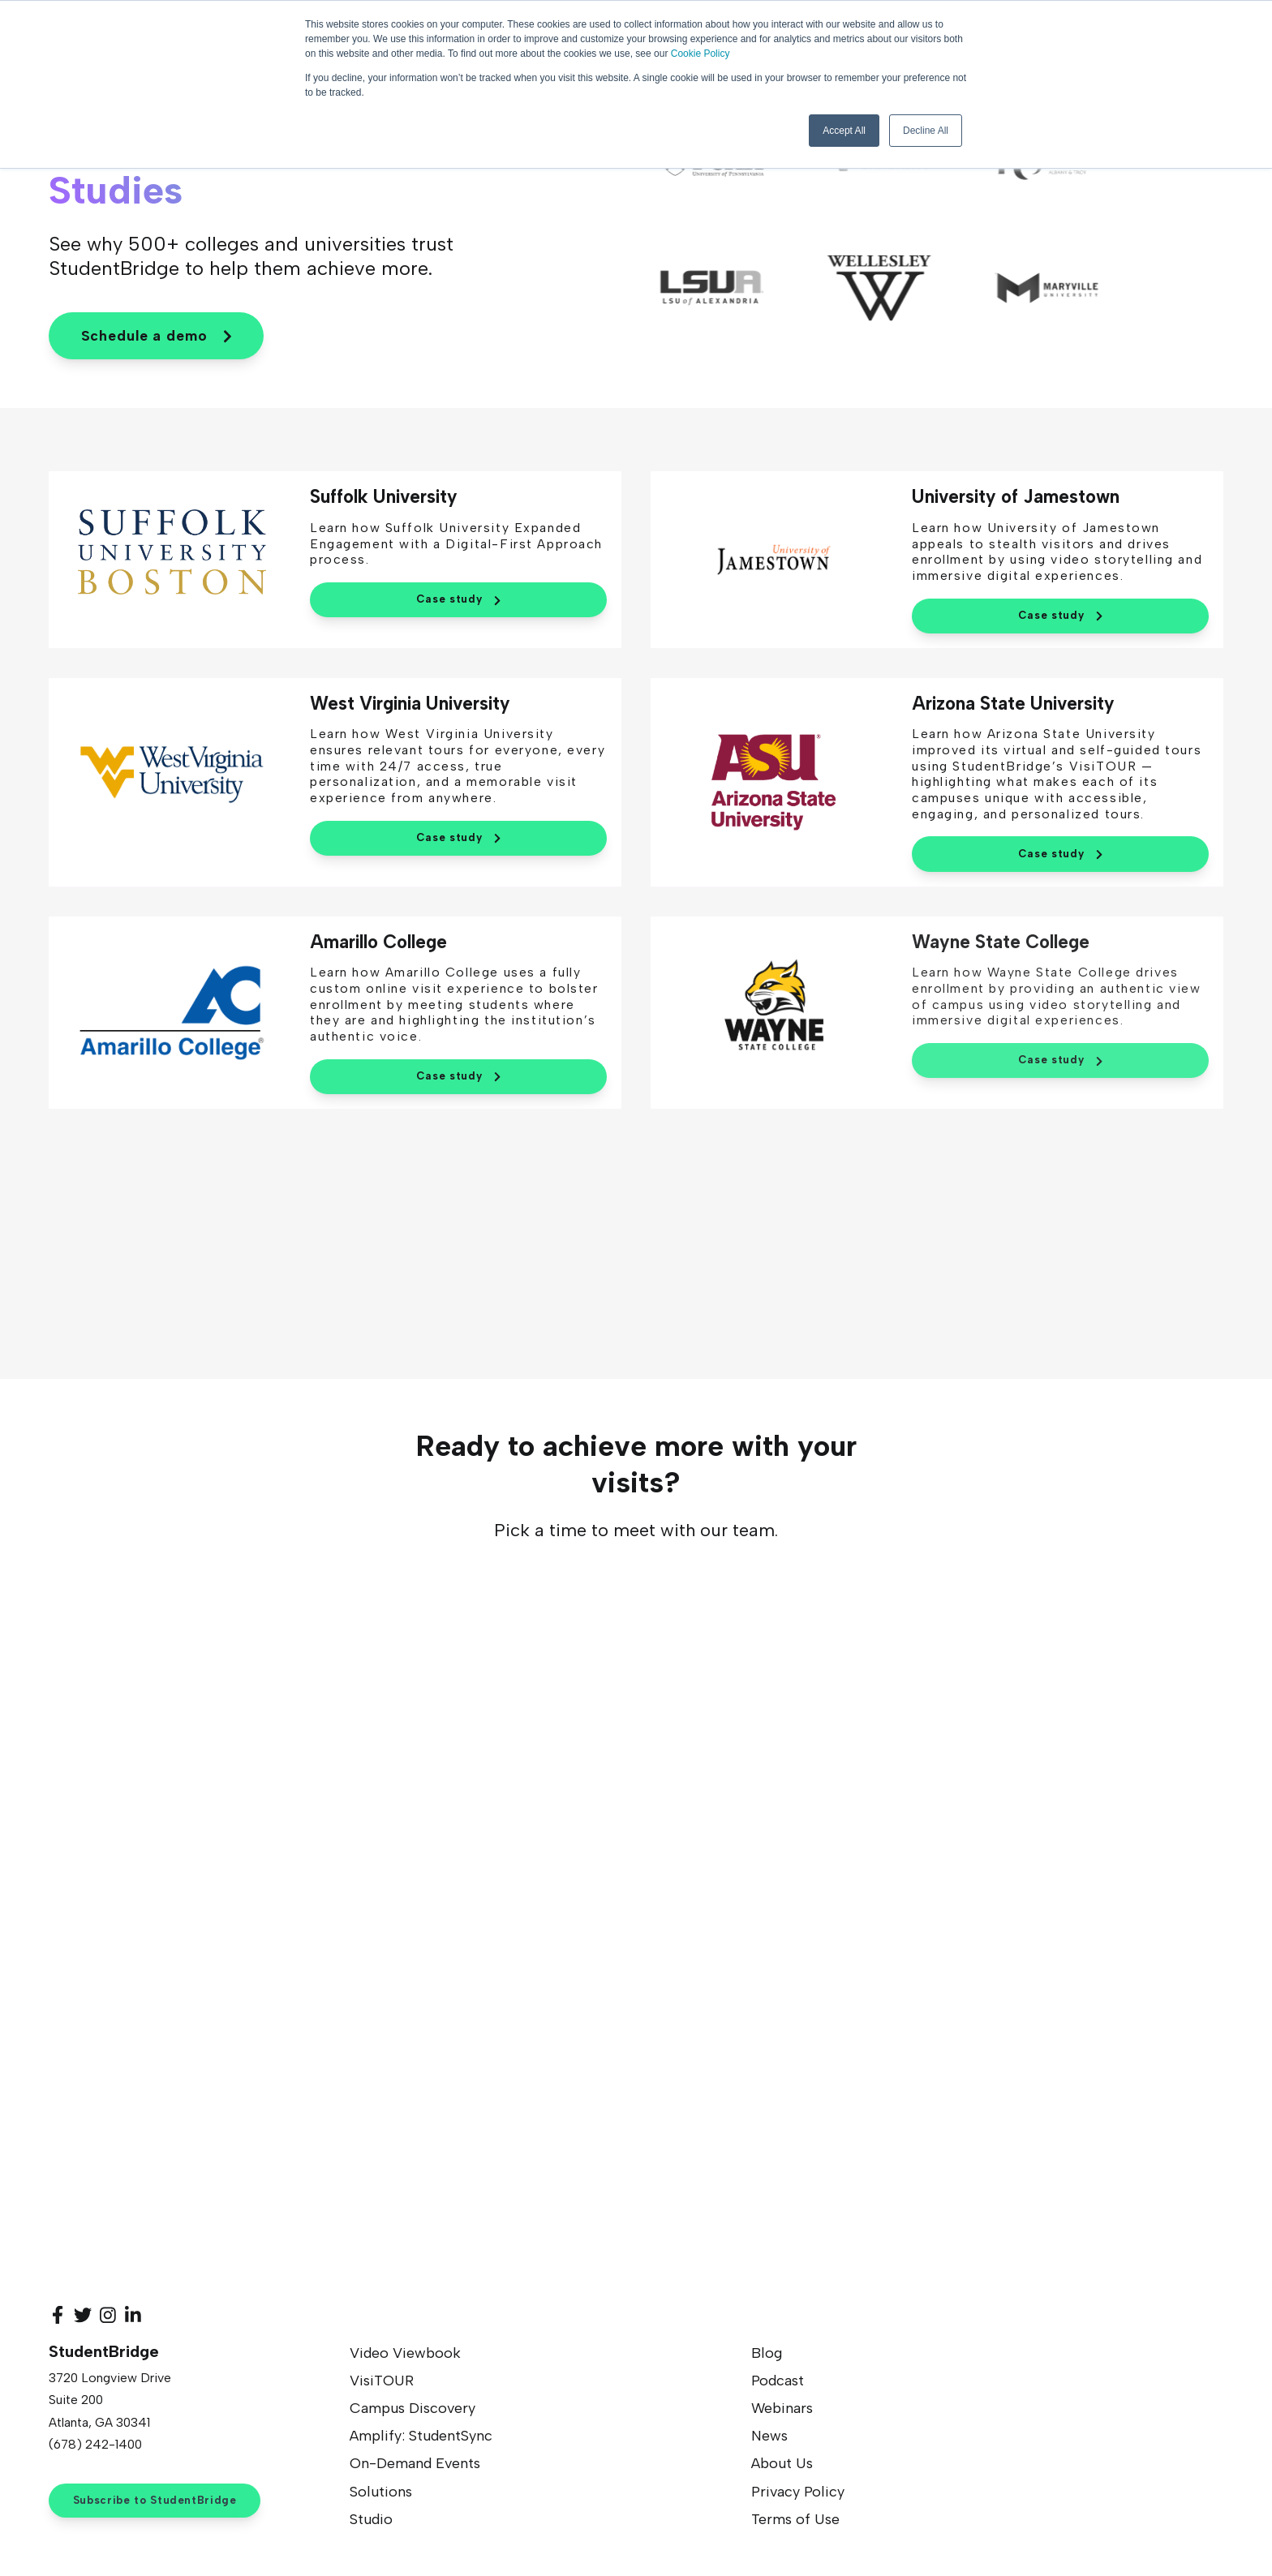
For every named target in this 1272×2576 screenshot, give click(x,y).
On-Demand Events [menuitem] (415, 2466)
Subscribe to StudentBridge (155, 2502)
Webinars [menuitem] (782, 2410)
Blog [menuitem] (766, 2354)
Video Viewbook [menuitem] (405, 2354)
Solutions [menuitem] (381, 2493)
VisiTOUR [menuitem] (382, 2383)
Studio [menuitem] (371, 2522)
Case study (458, 601)
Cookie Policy (700, 53)
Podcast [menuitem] (777, 2383)
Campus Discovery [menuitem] (412, 2410)
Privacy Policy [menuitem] (797, 2493)
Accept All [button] (844, 130)
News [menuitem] (769, 2438)
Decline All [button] (925, 130)
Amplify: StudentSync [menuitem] (421, 2438)
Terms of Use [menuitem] (795, 2522)
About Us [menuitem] (782, 2466)
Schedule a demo (156, 337)
